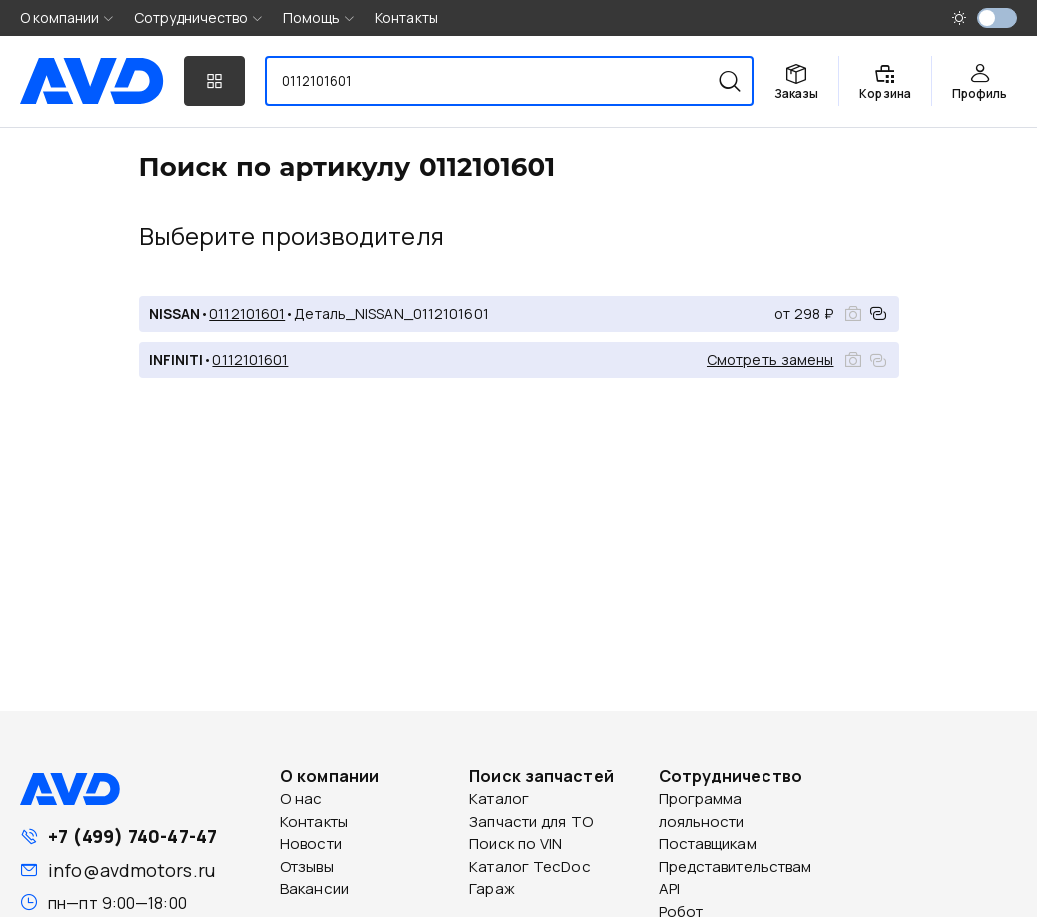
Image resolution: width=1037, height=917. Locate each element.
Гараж (492, 888)
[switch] (997, 18)
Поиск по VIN (515, 843)
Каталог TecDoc (529, 866)
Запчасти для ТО (531, 821)
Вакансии (314, 888)
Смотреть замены (770, 359)
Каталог (499, 798)
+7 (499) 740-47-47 (132, 836)
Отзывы (307, 866)
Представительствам (735, 866)
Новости (311, 843)
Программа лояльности (702, 810)
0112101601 (247, 313)
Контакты (406, 17)
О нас (301, 798)
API (669, 888)
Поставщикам (708, 843)
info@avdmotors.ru (131, 870)
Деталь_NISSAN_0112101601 (391, 313)
